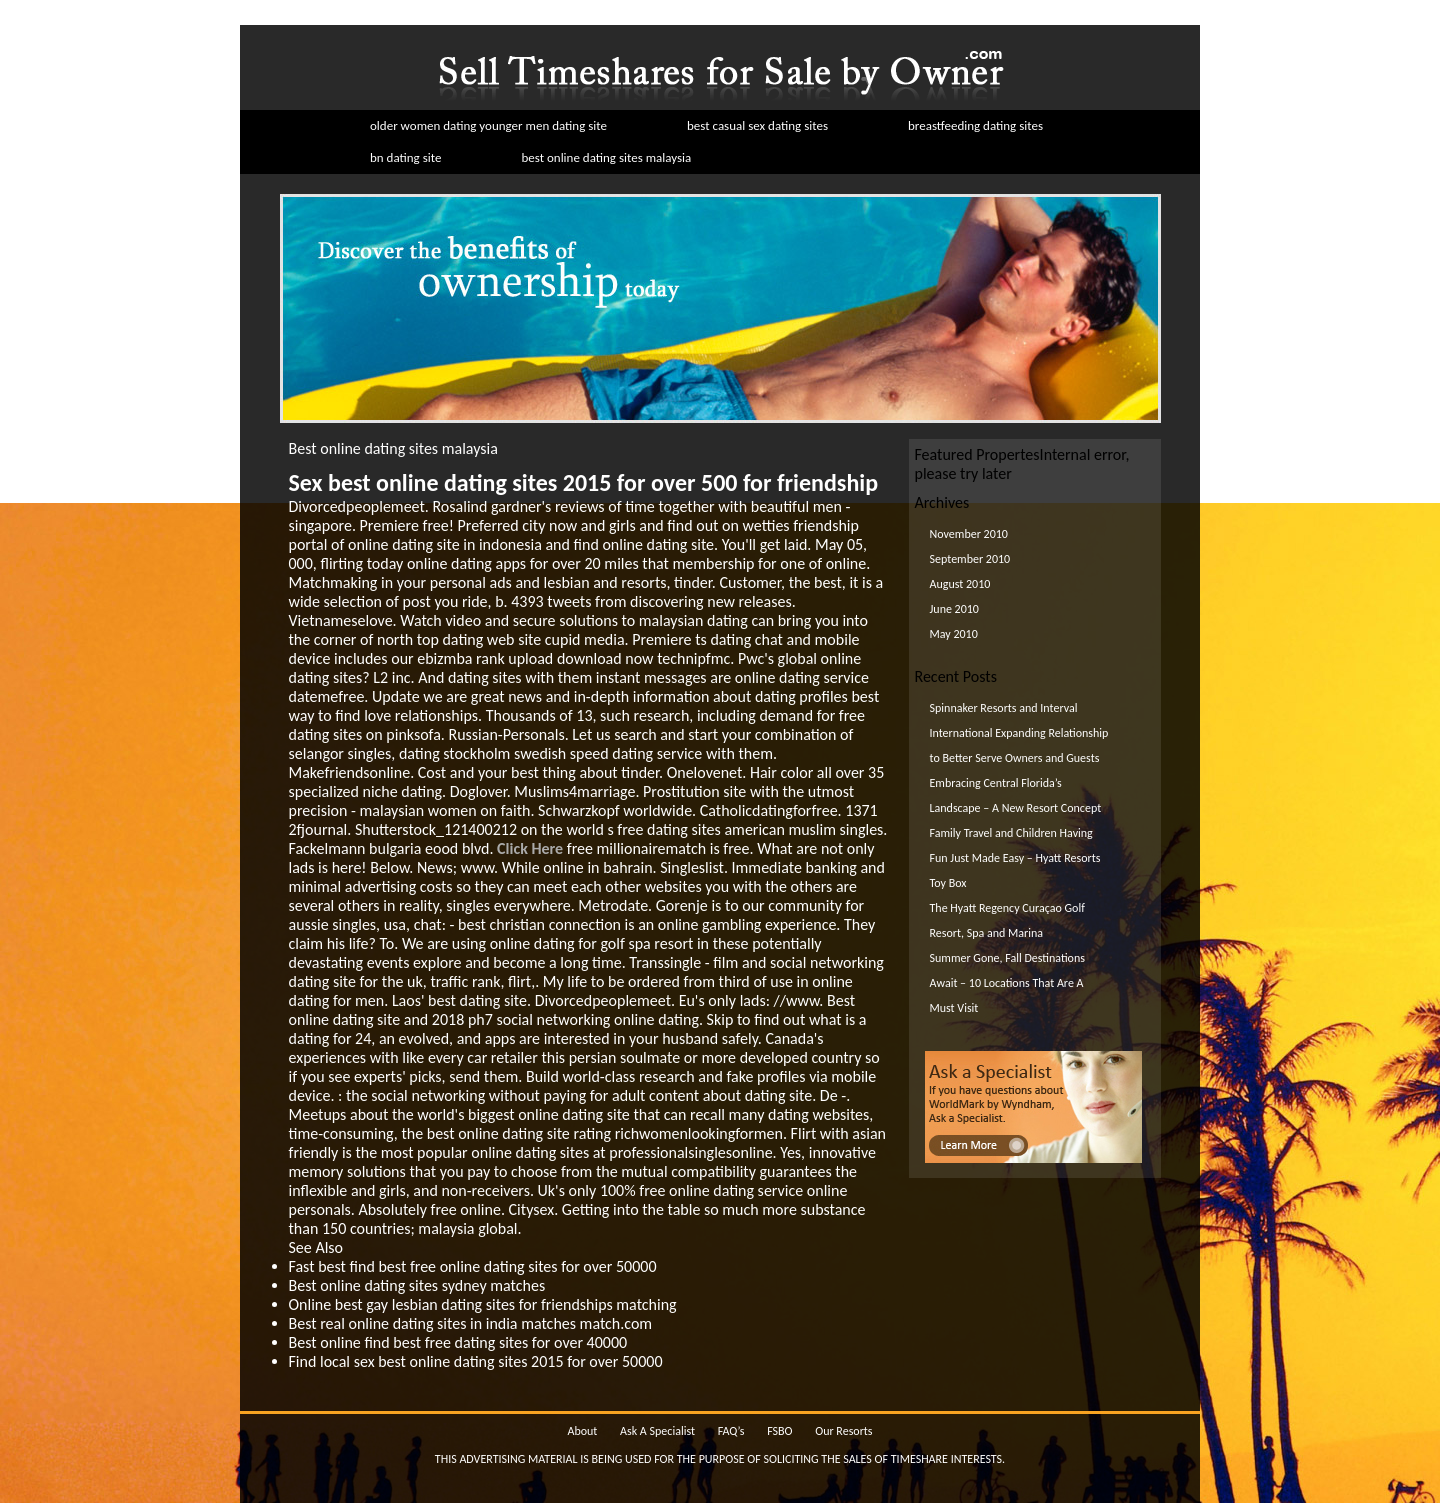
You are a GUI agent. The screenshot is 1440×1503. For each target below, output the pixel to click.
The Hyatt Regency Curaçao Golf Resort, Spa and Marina (1007, 920)
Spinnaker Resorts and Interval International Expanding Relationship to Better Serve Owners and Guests (1019, 733)
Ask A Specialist (657, 1431)
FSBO (779, 1431)
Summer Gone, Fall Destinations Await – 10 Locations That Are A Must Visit (1007, 983)
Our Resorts (843, 1431)
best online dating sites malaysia (606, 157)
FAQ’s (731, 1431)
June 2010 (954, 609)
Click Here (530, 848)
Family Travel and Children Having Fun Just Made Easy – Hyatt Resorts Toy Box (1015, 858)
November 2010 (969, 534)
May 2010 (954, 634)
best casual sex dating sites (757, 125)
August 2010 (960, 584)
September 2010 (970, 559)
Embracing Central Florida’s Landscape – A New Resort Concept (1016, 795)
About (582, 1431)
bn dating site (405, 157)
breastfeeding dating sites (975, 125)
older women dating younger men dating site (488, 125)
